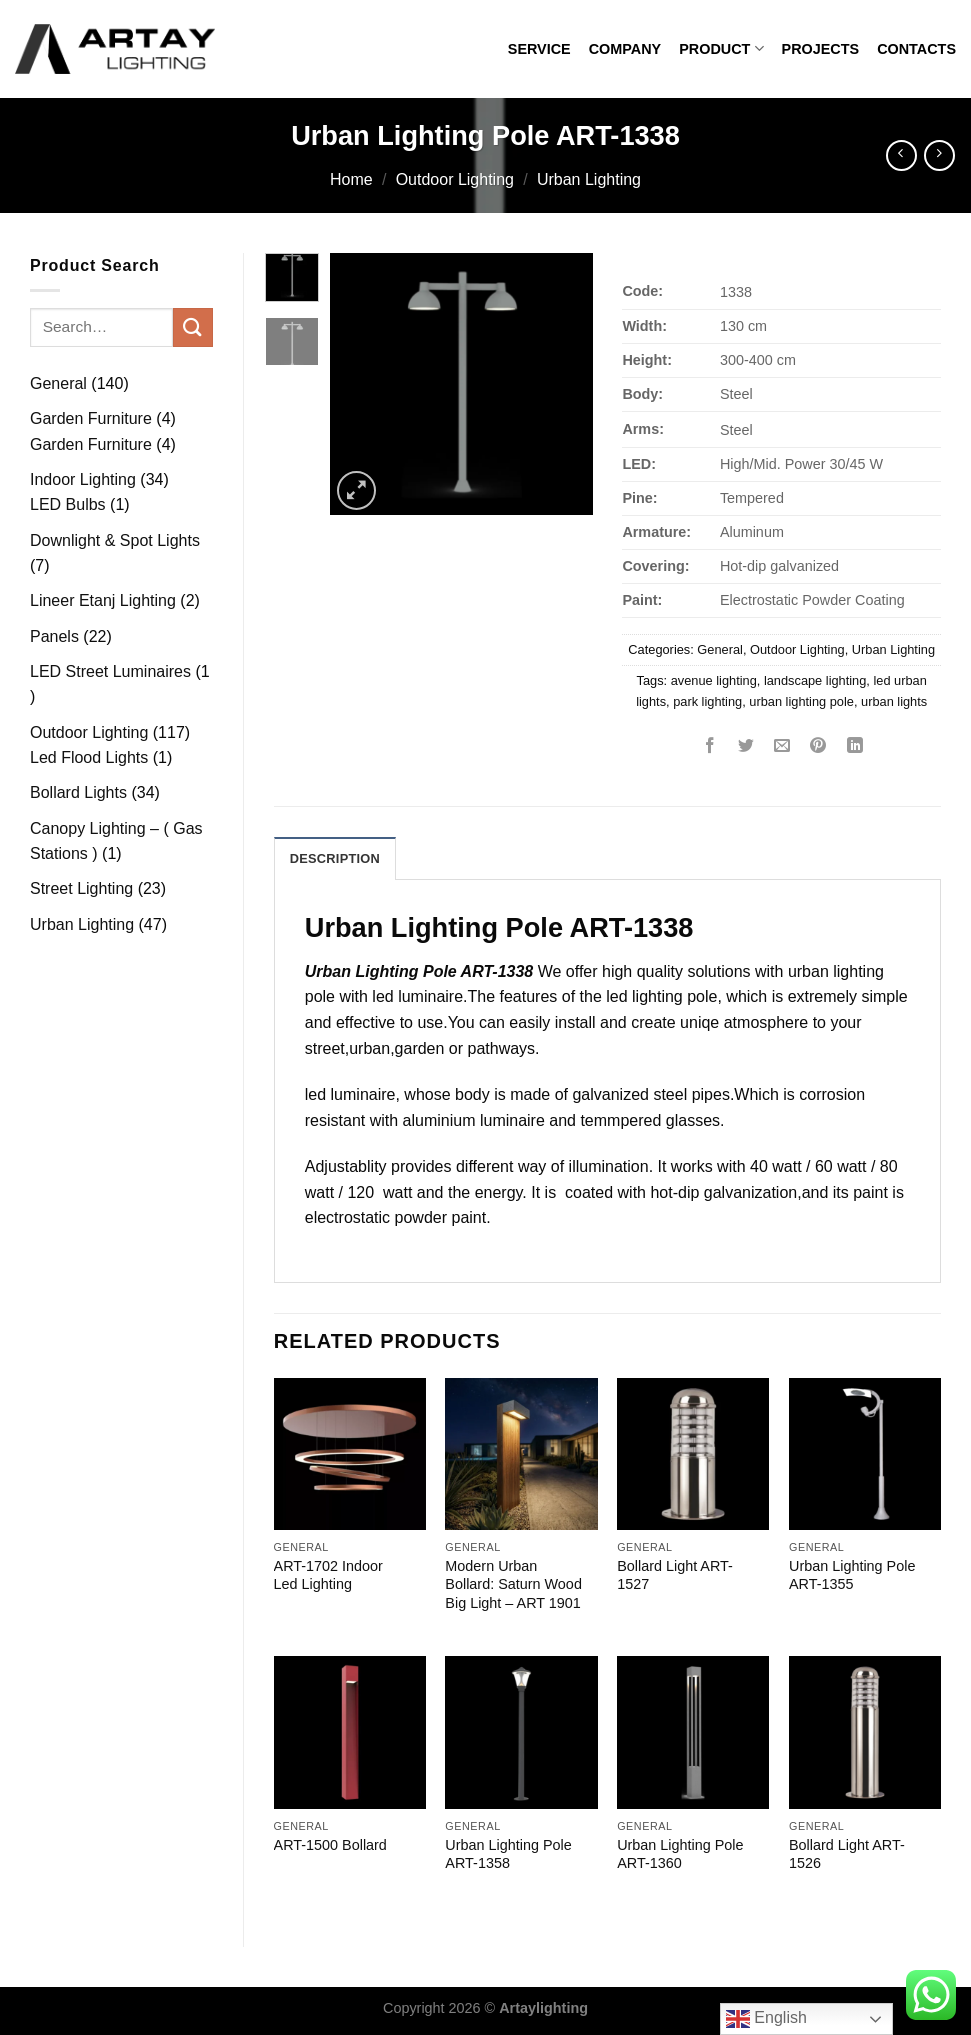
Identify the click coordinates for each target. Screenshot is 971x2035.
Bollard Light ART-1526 (847, 1854)
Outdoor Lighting (455, 179)
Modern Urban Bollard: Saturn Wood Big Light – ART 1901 (513, 1584)
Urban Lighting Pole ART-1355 (852, 1575)
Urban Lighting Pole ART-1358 (508, 1854)
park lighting (707, 701)
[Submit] (193, 327)
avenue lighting (714, 680)
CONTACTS (916, 49)
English (766, 2019)
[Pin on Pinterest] (818, 746)
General (720, 649)
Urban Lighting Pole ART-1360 (680, 1854)
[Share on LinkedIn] (854, 746)
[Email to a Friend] (782, 746)
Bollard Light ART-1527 (675, 1575)
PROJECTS (821, 49)
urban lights (894, 701)
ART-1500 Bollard (330, 1845)
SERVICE (539, 49)
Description (335, 858)
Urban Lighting (589, 179)
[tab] (335, 858)
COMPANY (625, 49)
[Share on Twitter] (746, 746)
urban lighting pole (801, 701)
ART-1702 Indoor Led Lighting (328, 1575)
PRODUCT (721, 48)
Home (351, 179)
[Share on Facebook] (710, 746)
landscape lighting (815, 680)
